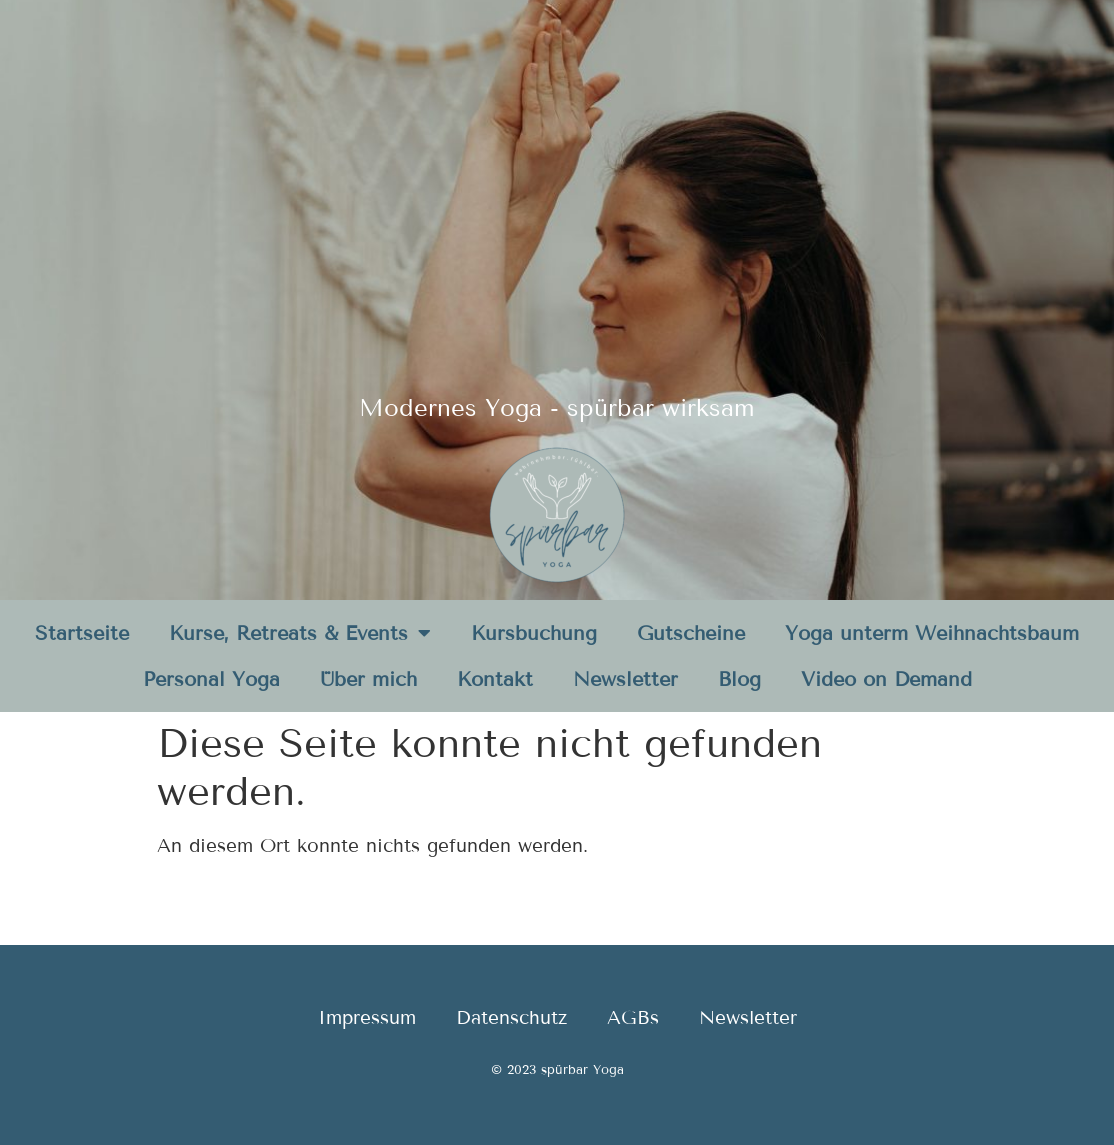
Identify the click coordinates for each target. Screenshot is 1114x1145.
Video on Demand (886, 679)
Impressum (367, 1017)
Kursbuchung (534, 633)
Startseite (82, 633)
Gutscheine (691, 633)
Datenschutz (511, 1017)
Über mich (368, 679)
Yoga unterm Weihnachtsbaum (932, 633)
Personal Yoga (211, 679)
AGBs (633, 1017)
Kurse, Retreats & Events (300, 633)
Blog (739, 679)
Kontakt (495, 679)
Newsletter (625, 679)
